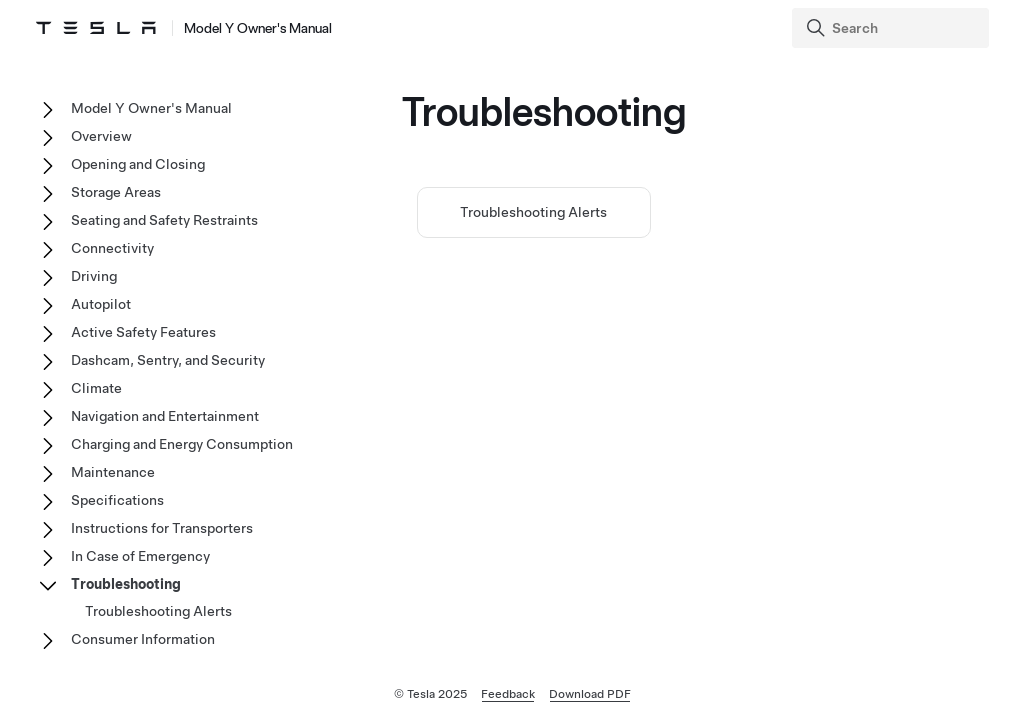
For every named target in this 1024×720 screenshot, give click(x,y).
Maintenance (113, 472)
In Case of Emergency (140, 556)
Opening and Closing (138, 164)
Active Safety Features (143, 332)
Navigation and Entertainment (165, 416)
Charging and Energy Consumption (182, 444)
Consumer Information (143, 639)
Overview (101, 136)
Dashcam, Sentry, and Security (168, 360)
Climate (96, 388)
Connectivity (112, 248)
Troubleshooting (126, 584)
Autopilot (101, 304)
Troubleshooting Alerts (533, 212)
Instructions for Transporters (162, 528)
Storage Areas (116, 192)
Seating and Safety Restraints (164, 220)
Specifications (117, 500)
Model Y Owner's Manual (151, 108)
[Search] (892, 28)
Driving (94, 276)
